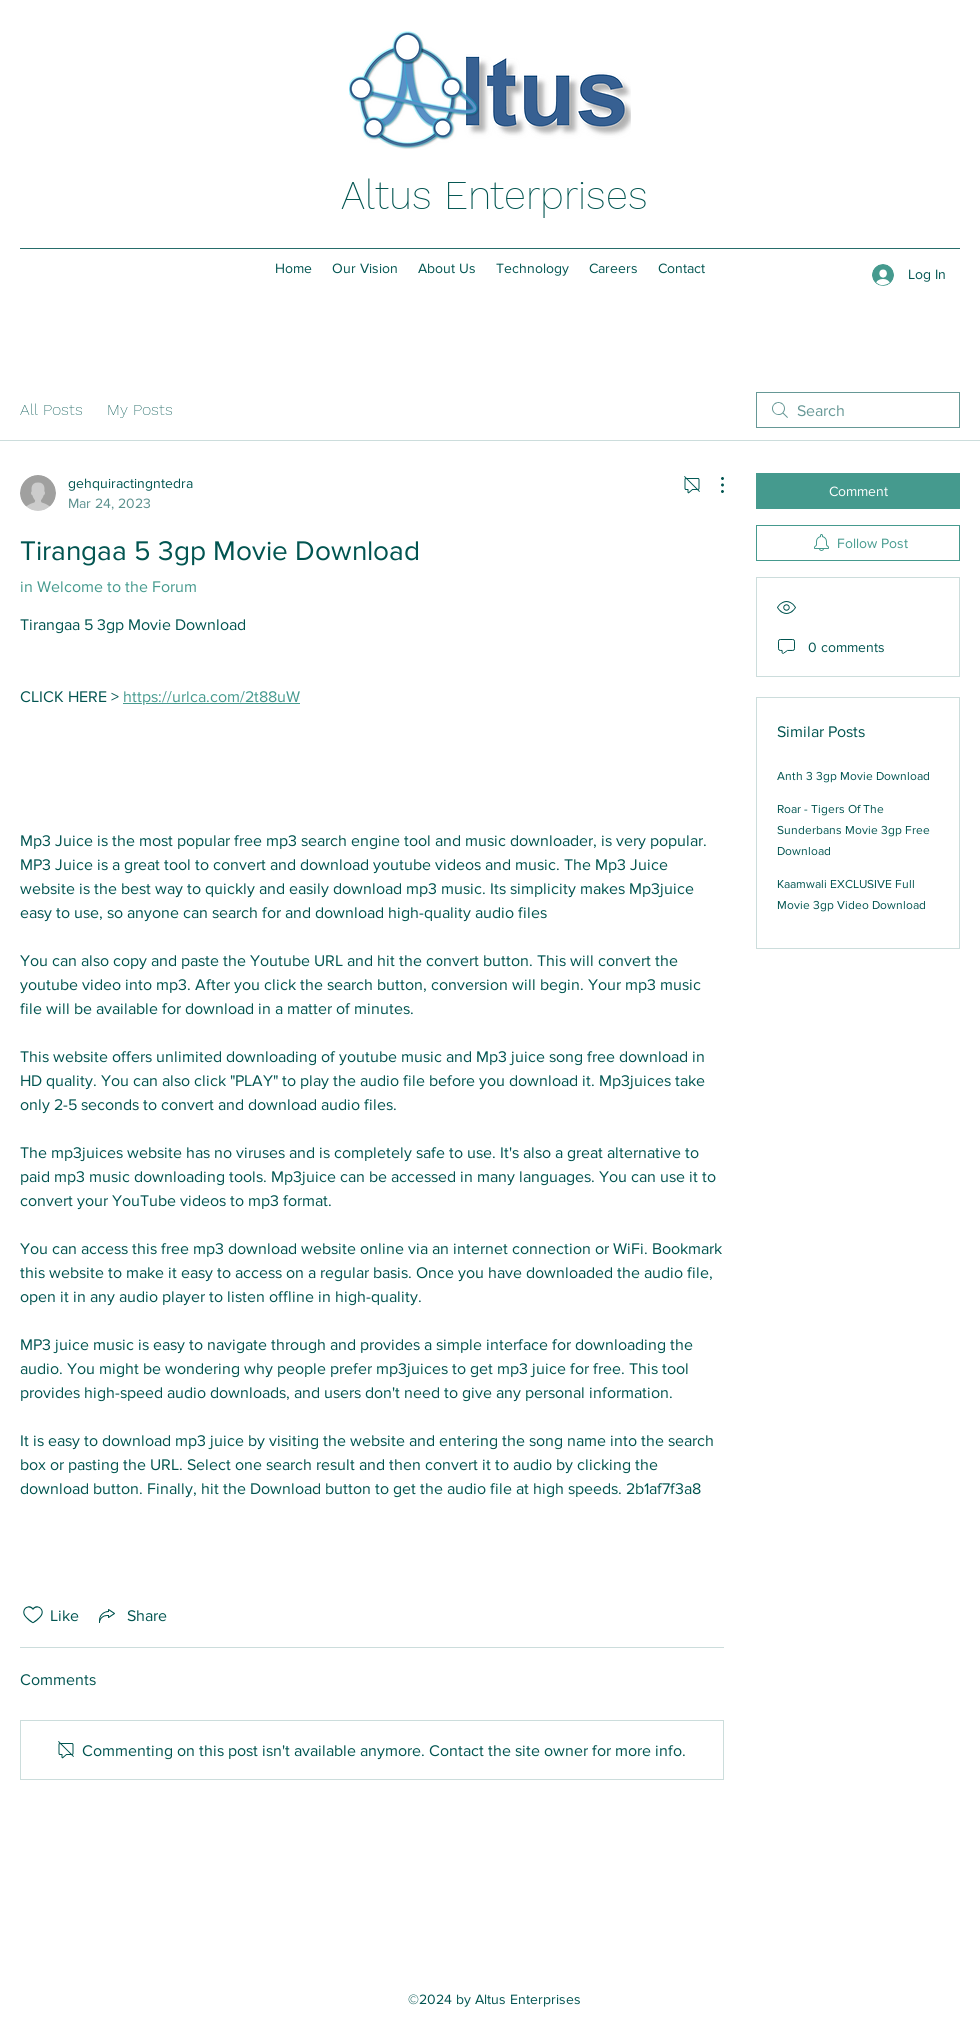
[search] (858, 410)
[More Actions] (712, 485)
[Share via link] (131, 1615)
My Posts (140, 409)
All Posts (51, 409)
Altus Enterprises (494, 195)
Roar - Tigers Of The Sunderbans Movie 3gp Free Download (853, 830)
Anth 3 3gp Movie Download (853, 776)
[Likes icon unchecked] (33, 1615)
